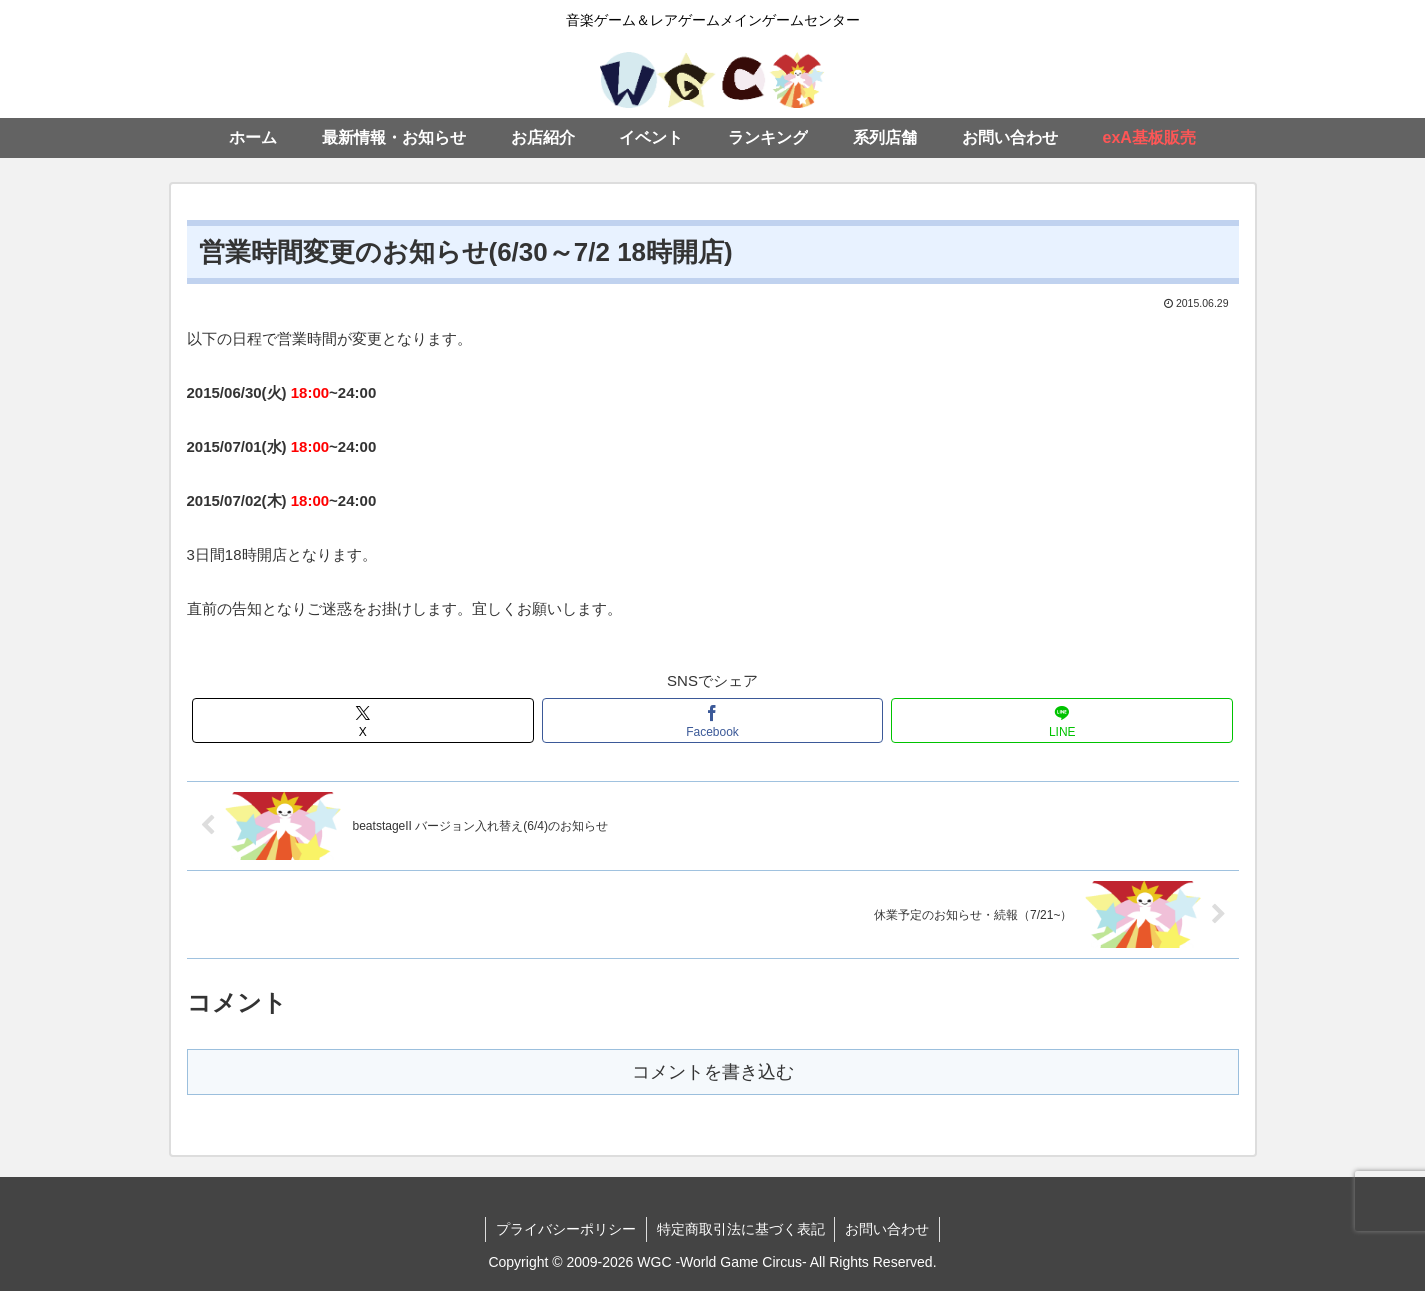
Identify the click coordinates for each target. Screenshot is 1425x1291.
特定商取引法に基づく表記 (741, 1229)
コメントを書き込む (713, 1072)
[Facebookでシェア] (713, 720)
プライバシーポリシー (566, 1229)
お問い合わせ (888, 1229)
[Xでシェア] (363, 720)
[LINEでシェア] (1062, 720)
